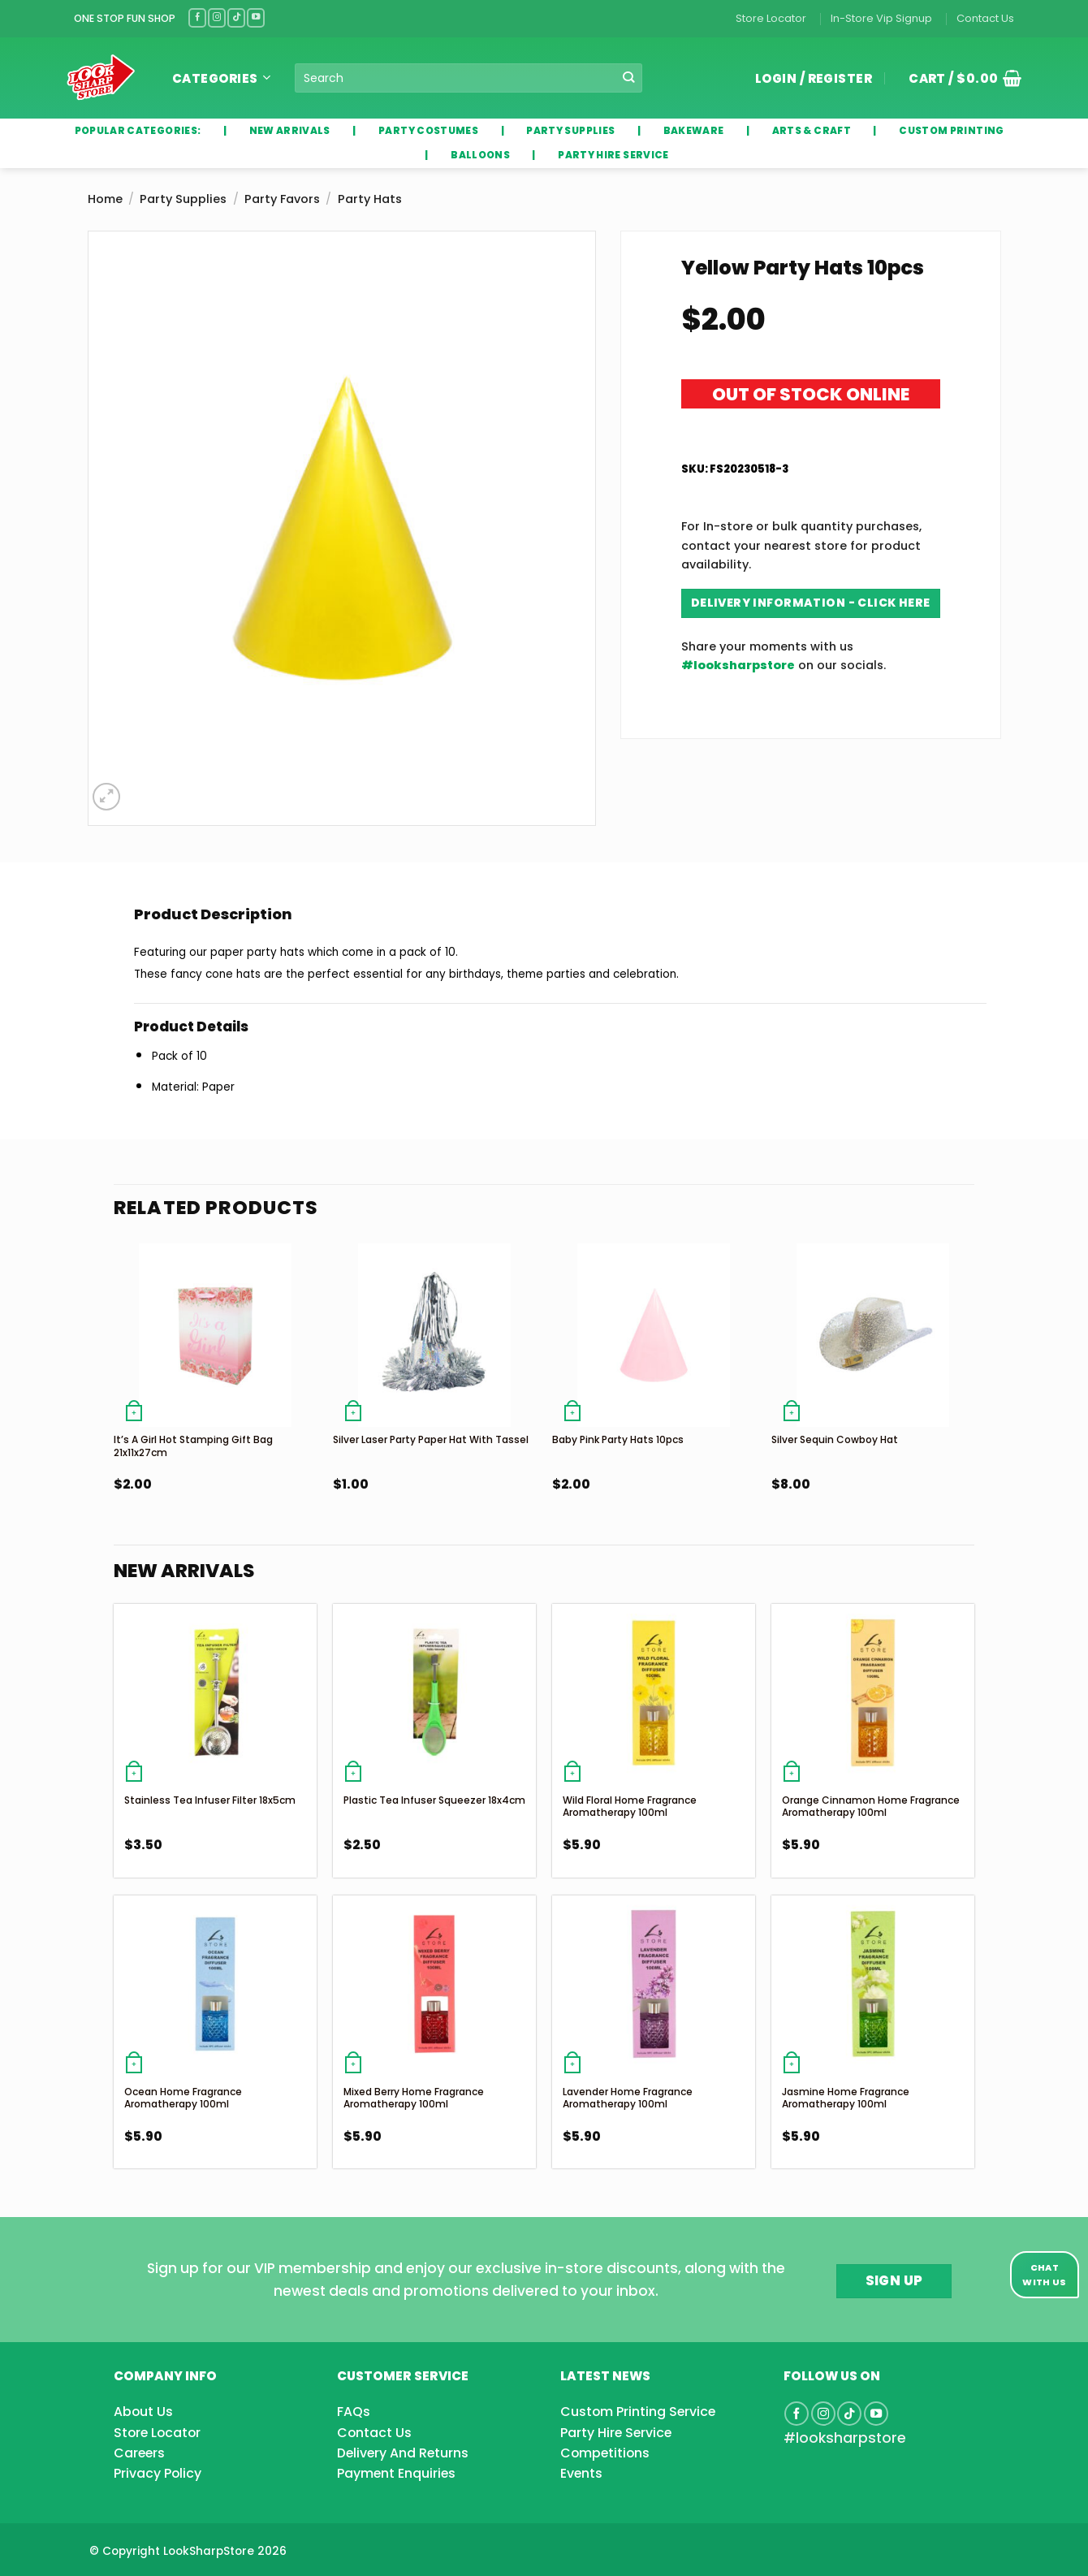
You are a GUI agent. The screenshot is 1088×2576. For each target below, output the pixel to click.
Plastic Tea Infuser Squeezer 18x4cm (434, 1800)
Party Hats (370, 199)
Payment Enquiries (396, 2473)
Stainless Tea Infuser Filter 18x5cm (210, 1800)
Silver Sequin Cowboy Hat (834, 1439)
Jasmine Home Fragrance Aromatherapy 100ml (845, 2098)
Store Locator (771, 18)
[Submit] (628, 78)
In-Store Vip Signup (881, 18)
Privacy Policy (157, 2473)
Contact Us (985, 18)
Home (105, 199)
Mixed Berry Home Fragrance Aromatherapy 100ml (413, 2098)
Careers (139, 2453)
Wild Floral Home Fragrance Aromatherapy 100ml (630, 1806)
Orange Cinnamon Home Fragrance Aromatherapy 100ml (871, 1806)
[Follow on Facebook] (197, 17)
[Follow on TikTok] (236, 17)
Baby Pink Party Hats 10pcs (618, 1439)
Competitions (605, 2453)
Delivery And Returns (402, 2453)
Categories (221, 78)
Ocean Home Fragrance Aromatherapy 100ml (183, 2098)
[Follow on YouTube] (256, 17)
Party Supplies (183, 199)
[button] (958, 78)
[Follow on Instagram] (217, 17)
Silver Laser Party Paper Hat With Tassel (431, 1439)
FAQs (353, 2411)
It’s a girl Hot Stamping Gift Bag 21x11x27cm (193, 1446)
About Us (143, 2411)
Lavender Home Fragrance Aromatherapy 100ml (628, 2098)
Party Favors (282, 199)
